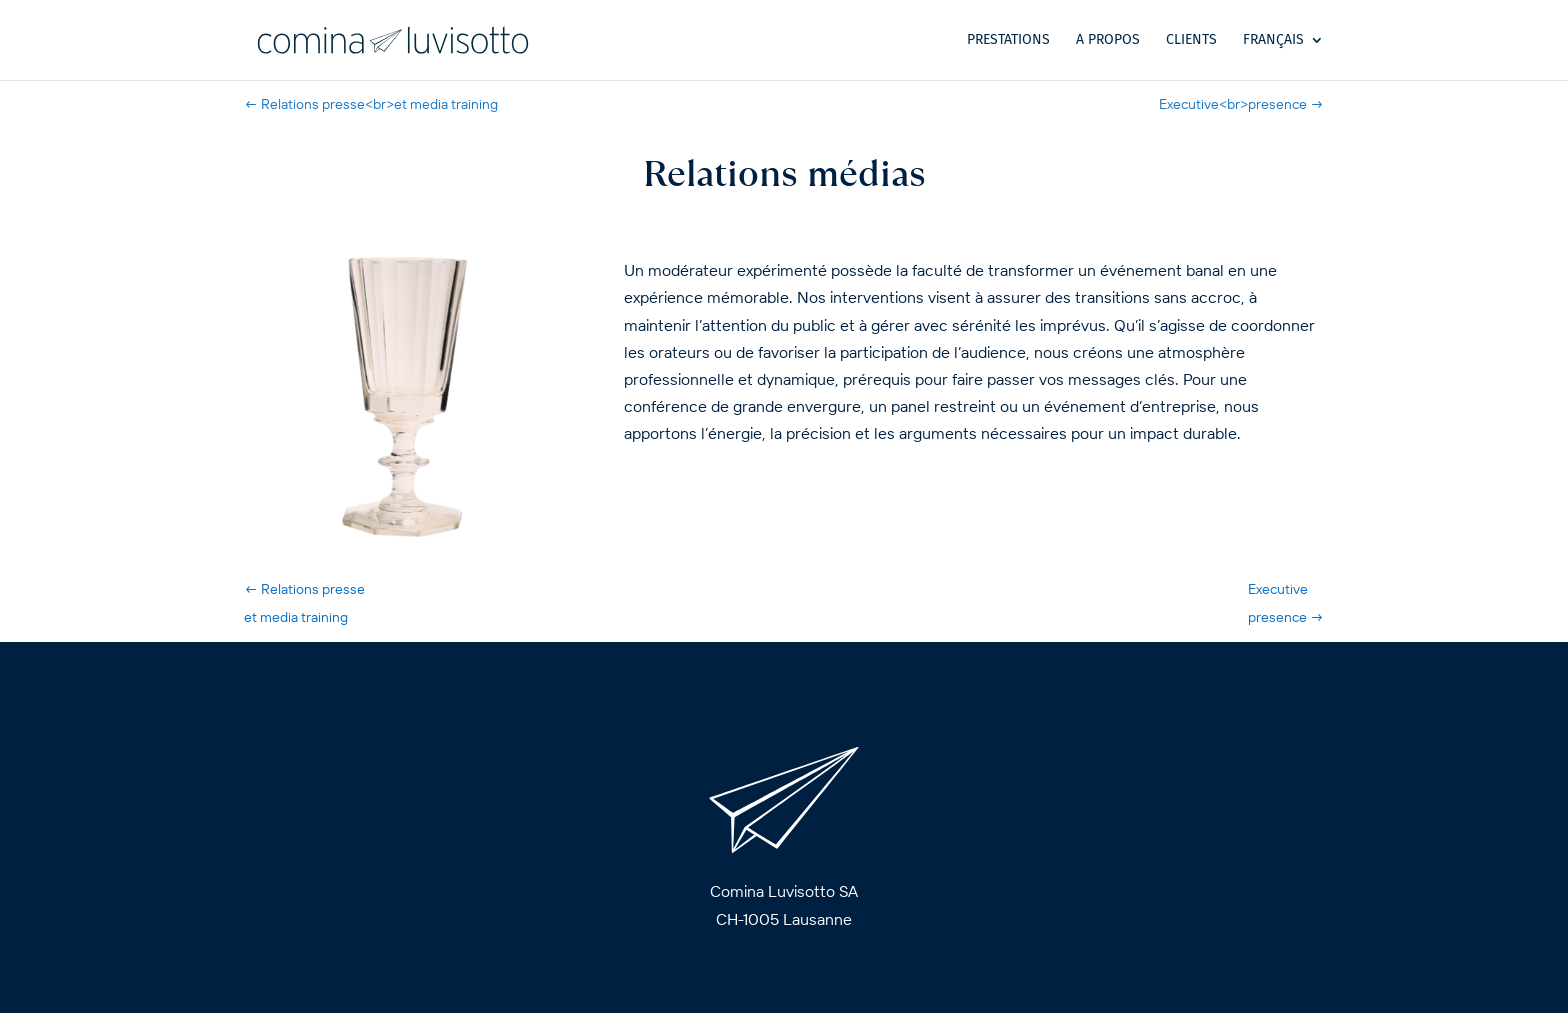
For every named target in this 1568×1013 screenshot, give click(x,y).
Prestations (1008, 40)
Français (1273, 40)
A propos (1108, 40)
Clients (1191, 40)
